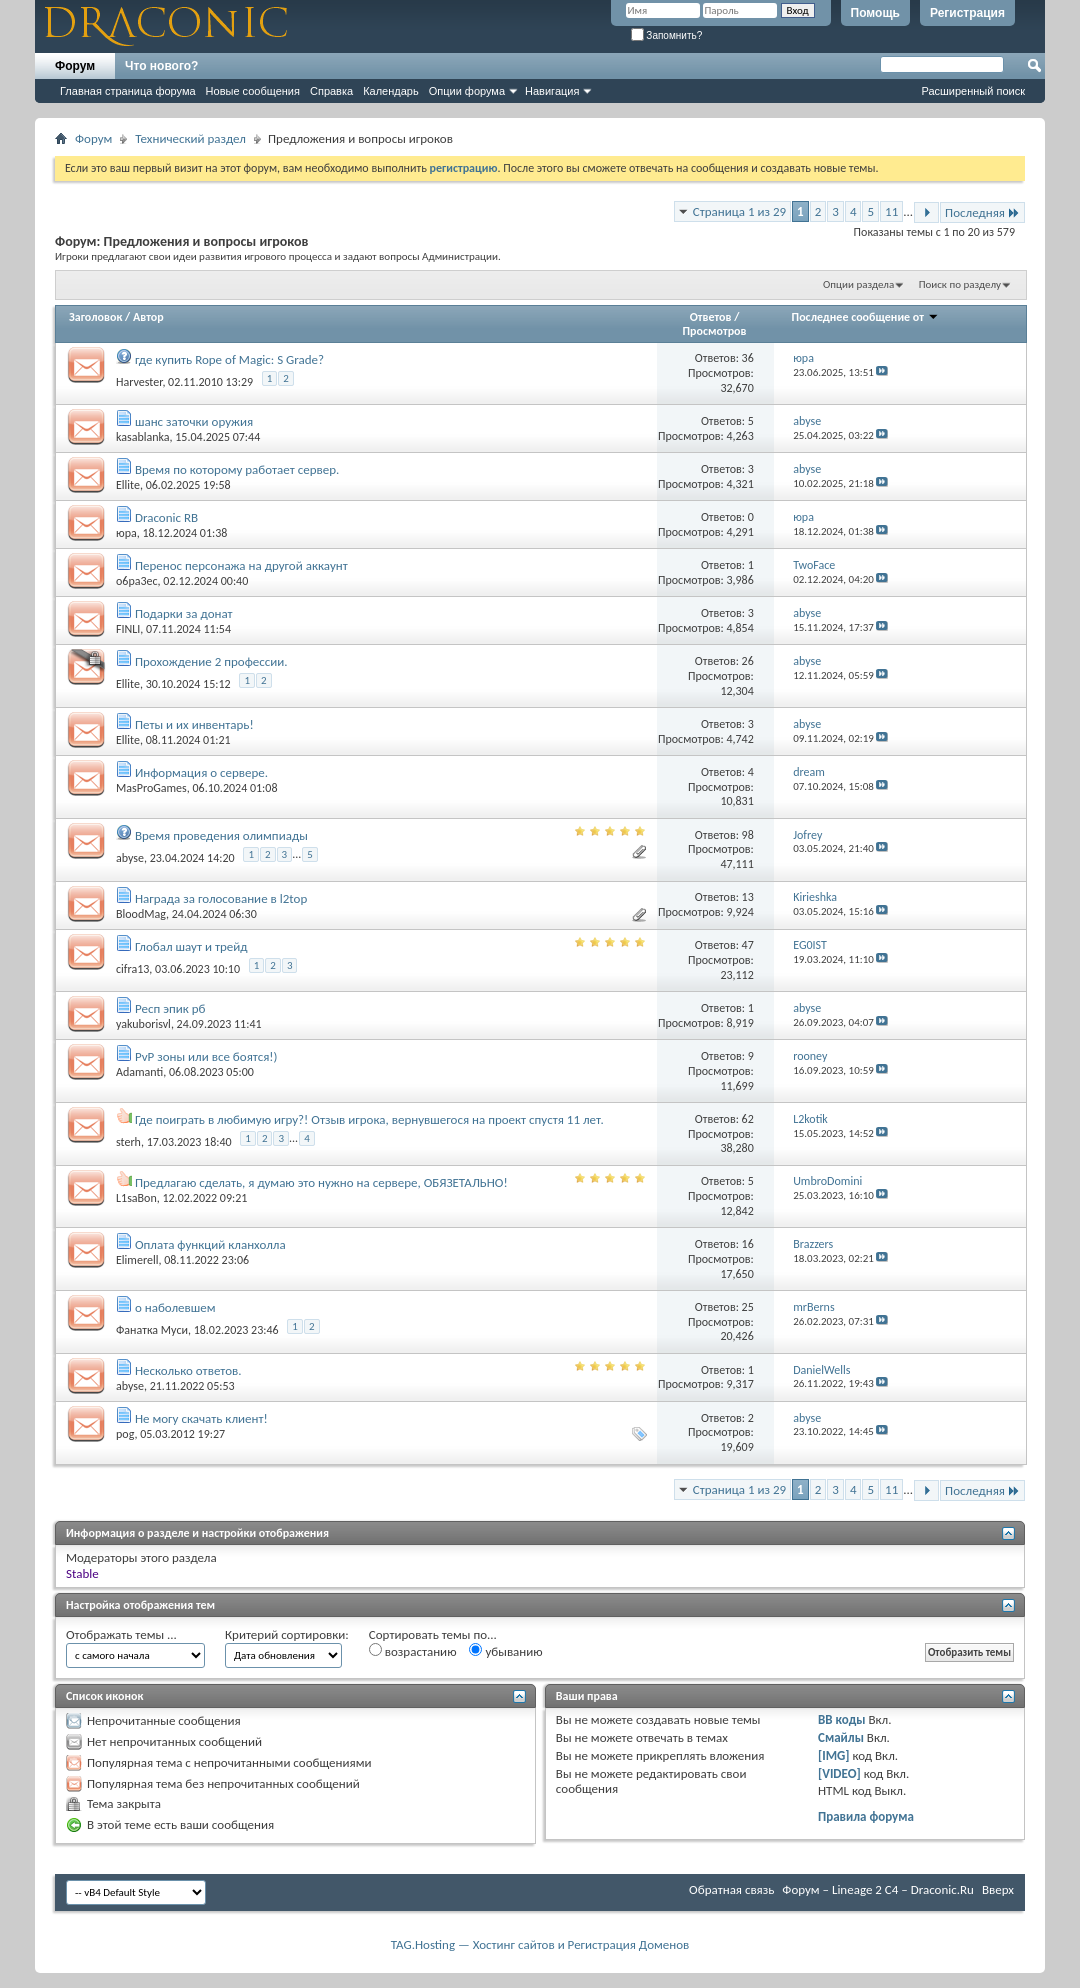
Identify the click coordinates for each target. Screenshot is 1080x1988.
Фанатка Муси (152, 1330)
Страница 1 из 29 (739, 211)
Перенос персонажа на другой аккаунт (241, 565)
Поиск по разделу (960, 284)
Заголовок (95, 317)
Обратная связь (731, 1889)
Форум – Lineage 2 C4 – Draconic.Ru (878, 1889)
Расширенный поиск (973, 91)
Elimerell (137, 1260)
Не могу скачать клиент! (201, 1418)
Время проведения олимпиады (221, 835)
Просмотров (715, 331)
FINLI (128, 629)
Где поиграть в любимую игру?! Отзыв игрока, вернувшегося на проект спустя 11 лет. (369, 1119)
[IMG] (834, 1755)
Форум (75, 66)
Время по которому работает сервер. (237, 469)
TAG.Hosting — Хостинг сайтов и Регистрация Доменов (540, 1944)
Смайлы (841, 1737)
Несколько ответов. (188, 1370)
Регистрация (967, 13)
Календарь (391, 91)
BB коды (842, 1719)
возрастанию (413, 1651)
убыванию (505, 1651)
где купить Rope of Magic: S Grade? (229, 359)
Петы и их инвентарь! (194, 724)
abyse (130, 858)
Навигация (552, 91)
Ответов (711, 317)
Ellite (128, 485)
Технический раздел (190, 138)
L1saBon (136, 1198)
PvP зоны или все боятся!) (206, 1056)
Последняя (982, 212)
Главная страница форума (128, 91)
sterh (128, 1142)
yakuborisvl (143, 1024)
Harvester (139, 381)
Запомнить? (667, 35)
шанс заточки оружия (194, 421)
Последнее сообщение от (865, 317)
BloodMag (141, 914)
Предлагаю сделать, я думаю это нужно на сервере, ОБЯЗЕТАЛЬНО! (321, 1182)
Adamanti (139, 1072)
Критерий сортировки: (287, 1634)
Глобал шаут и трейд (191, 946)
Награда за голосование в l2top (221, 898)
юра (126, 533)
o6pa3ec (137, 581)
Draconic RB (166, 517)
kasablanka (143, 437)
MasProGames (151, 788)
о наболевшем (175, 1307)
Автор (148, 317)
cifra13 (132, 968)
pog (125, 1434)
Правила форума (866, 1816)
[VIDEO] (839, 1773)
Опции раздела (858, 284)
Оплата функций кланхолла (210, 1244)
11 (891, 211)
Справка (331, 91)
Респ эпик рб (170, 1008)
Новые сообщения (253, 91)
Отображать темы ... (121, 1634)
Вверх (998, 1889)
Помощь (875, 13)
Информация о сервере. (201, 772)
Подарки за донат (184, 613)
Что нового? (161, 66)
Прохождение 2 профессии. (211, 661)
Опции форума (467, 91)
